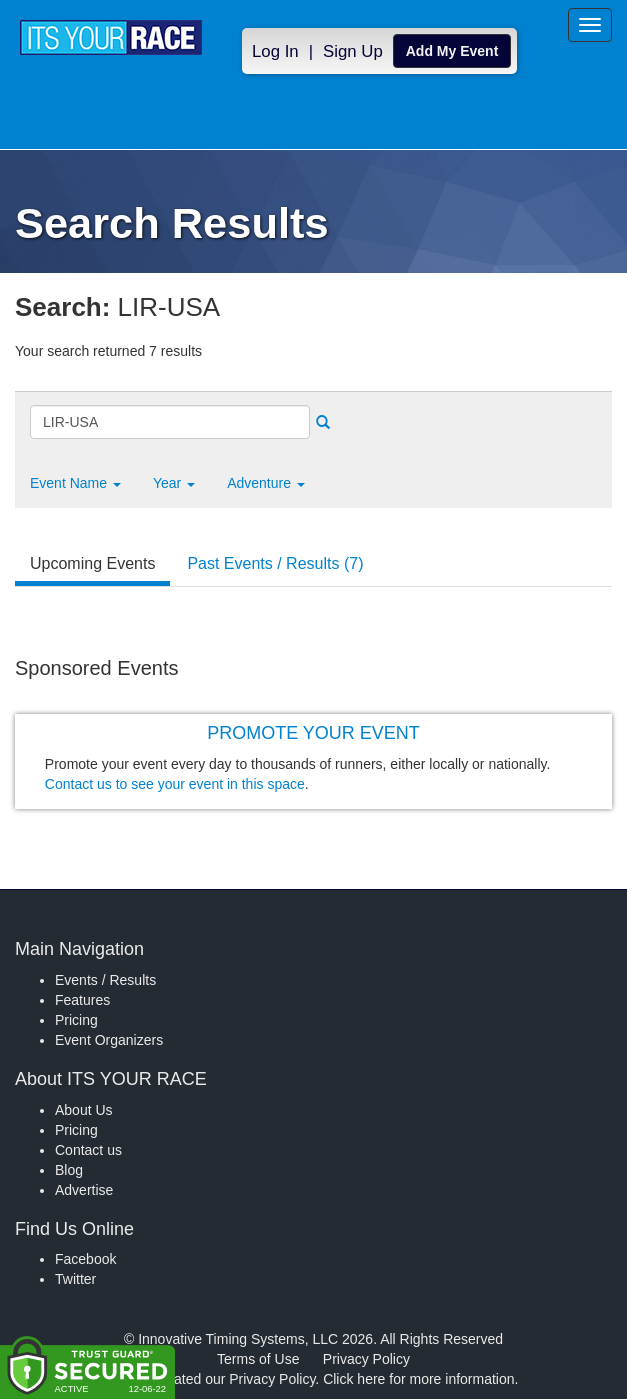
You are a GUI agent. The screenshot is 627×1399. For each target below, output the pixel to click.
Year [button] (174, 483)
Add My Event (452, 51)
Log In (275, 51)
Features (82, 1000)
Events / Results (105, 980)
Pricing (76, 1020)
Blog (69, 1170)
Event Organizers (109, 1040)
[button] (75, 483)
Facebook (85, 1259)
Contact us (88, 1150)
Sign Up (353, 51)
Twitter (75, 1279)
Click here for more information (418, 1379)
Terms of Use (258, 1359)
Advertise (84, 1190)
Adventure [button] (266, 483)
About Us (84, 1110)
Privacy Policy (366, 1359)
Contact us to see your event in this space (175, 784)
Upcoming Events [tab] (92, 563)
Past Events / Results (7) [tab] (275, 563)
